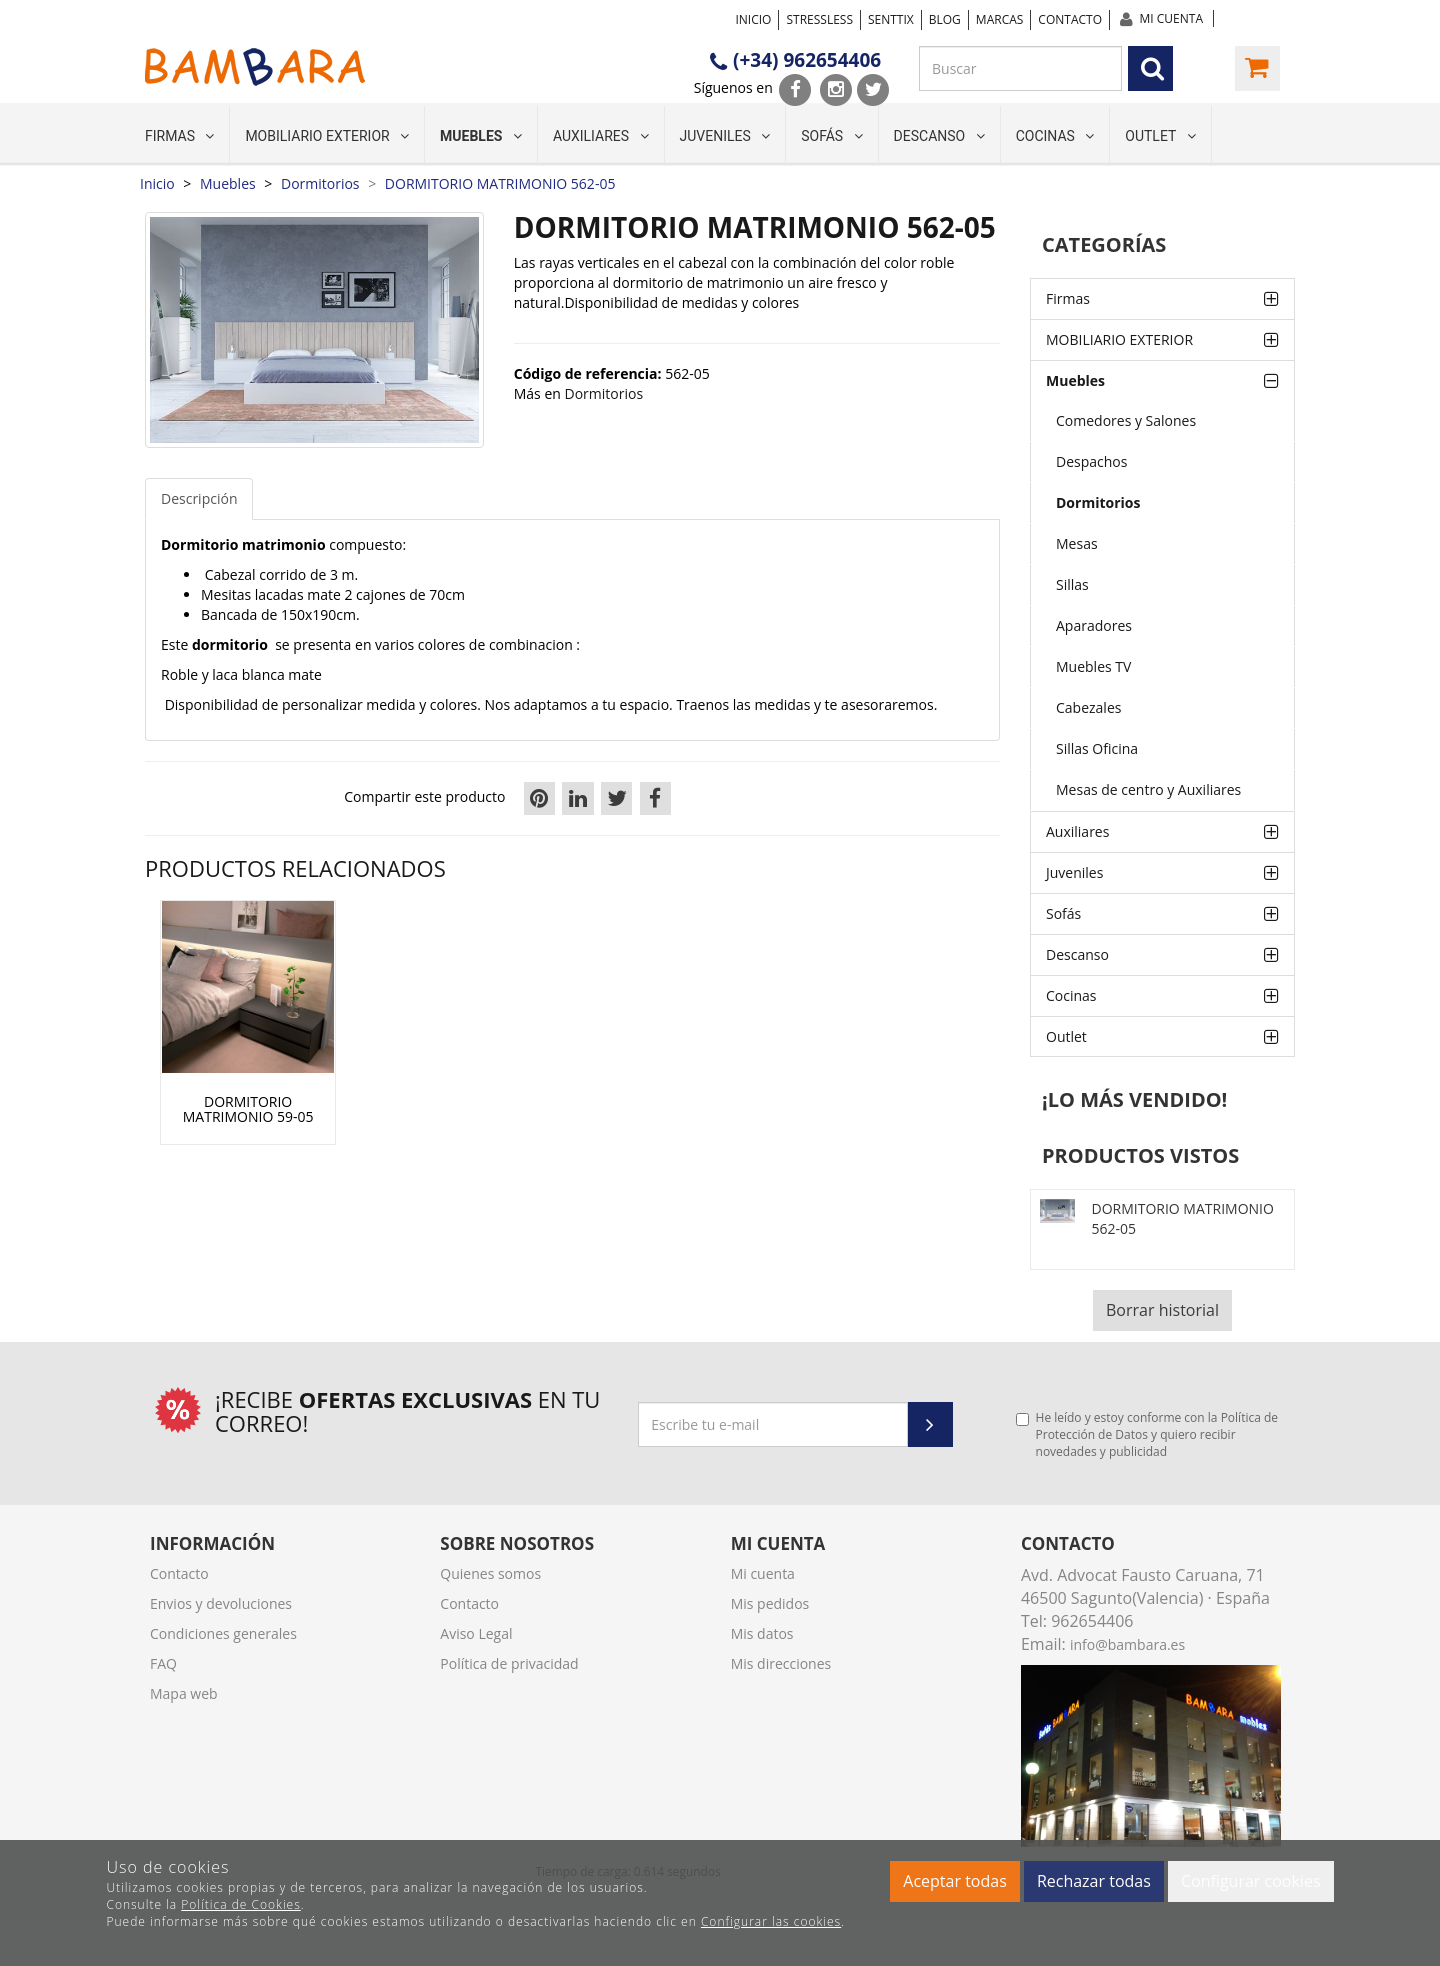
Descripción (199, 498)
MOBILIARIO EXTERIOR (327, 136)
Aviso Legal (476, 1633)
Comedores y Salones (1126, 420)
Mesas (1077, 543)
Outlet (1160, 136)
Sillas (1072, 584)
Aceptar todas (954, 1881)
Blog (945, 19)
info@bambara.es (1127, 1644)
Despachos (1091, 461)
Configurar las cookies (771, 1921)
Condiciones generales (223, 1633)
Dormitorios (1098, 502)
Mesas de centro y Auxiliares (1148, 789)
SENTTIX (891, 19)
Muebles (481, 136)
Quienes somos (490, 1573)
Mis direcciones (781, 1663)
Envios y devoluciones (221, 1603)
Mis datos (762, 1633)
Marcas (1000, 19)
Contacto (1070, 19)
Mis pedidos (770, 1603)
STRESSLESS (819, 19)
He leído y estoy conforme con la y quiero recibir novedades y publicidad (1147, 1434)
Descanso (939, 136)
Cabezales (1088, 707)
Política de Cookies (240, 1904)
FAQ (163, 1663)
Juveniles (725, 136)
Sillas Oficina (1097, 748)
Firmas (179, 136)
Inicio (753, 19)
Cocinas (1055, 136)
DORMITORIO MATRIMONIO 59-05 (248, 1109)
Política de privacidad (509, 1663)
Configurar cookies (1251, 1881)
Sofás (831, 136)
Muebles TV (1093, 666)
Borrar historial (1162, 1310)
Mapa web (184, 1693)
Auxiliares (601, 136)
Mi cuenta (1171, 18)
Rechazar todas (1094, 1881)
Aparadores (1094, 625)
